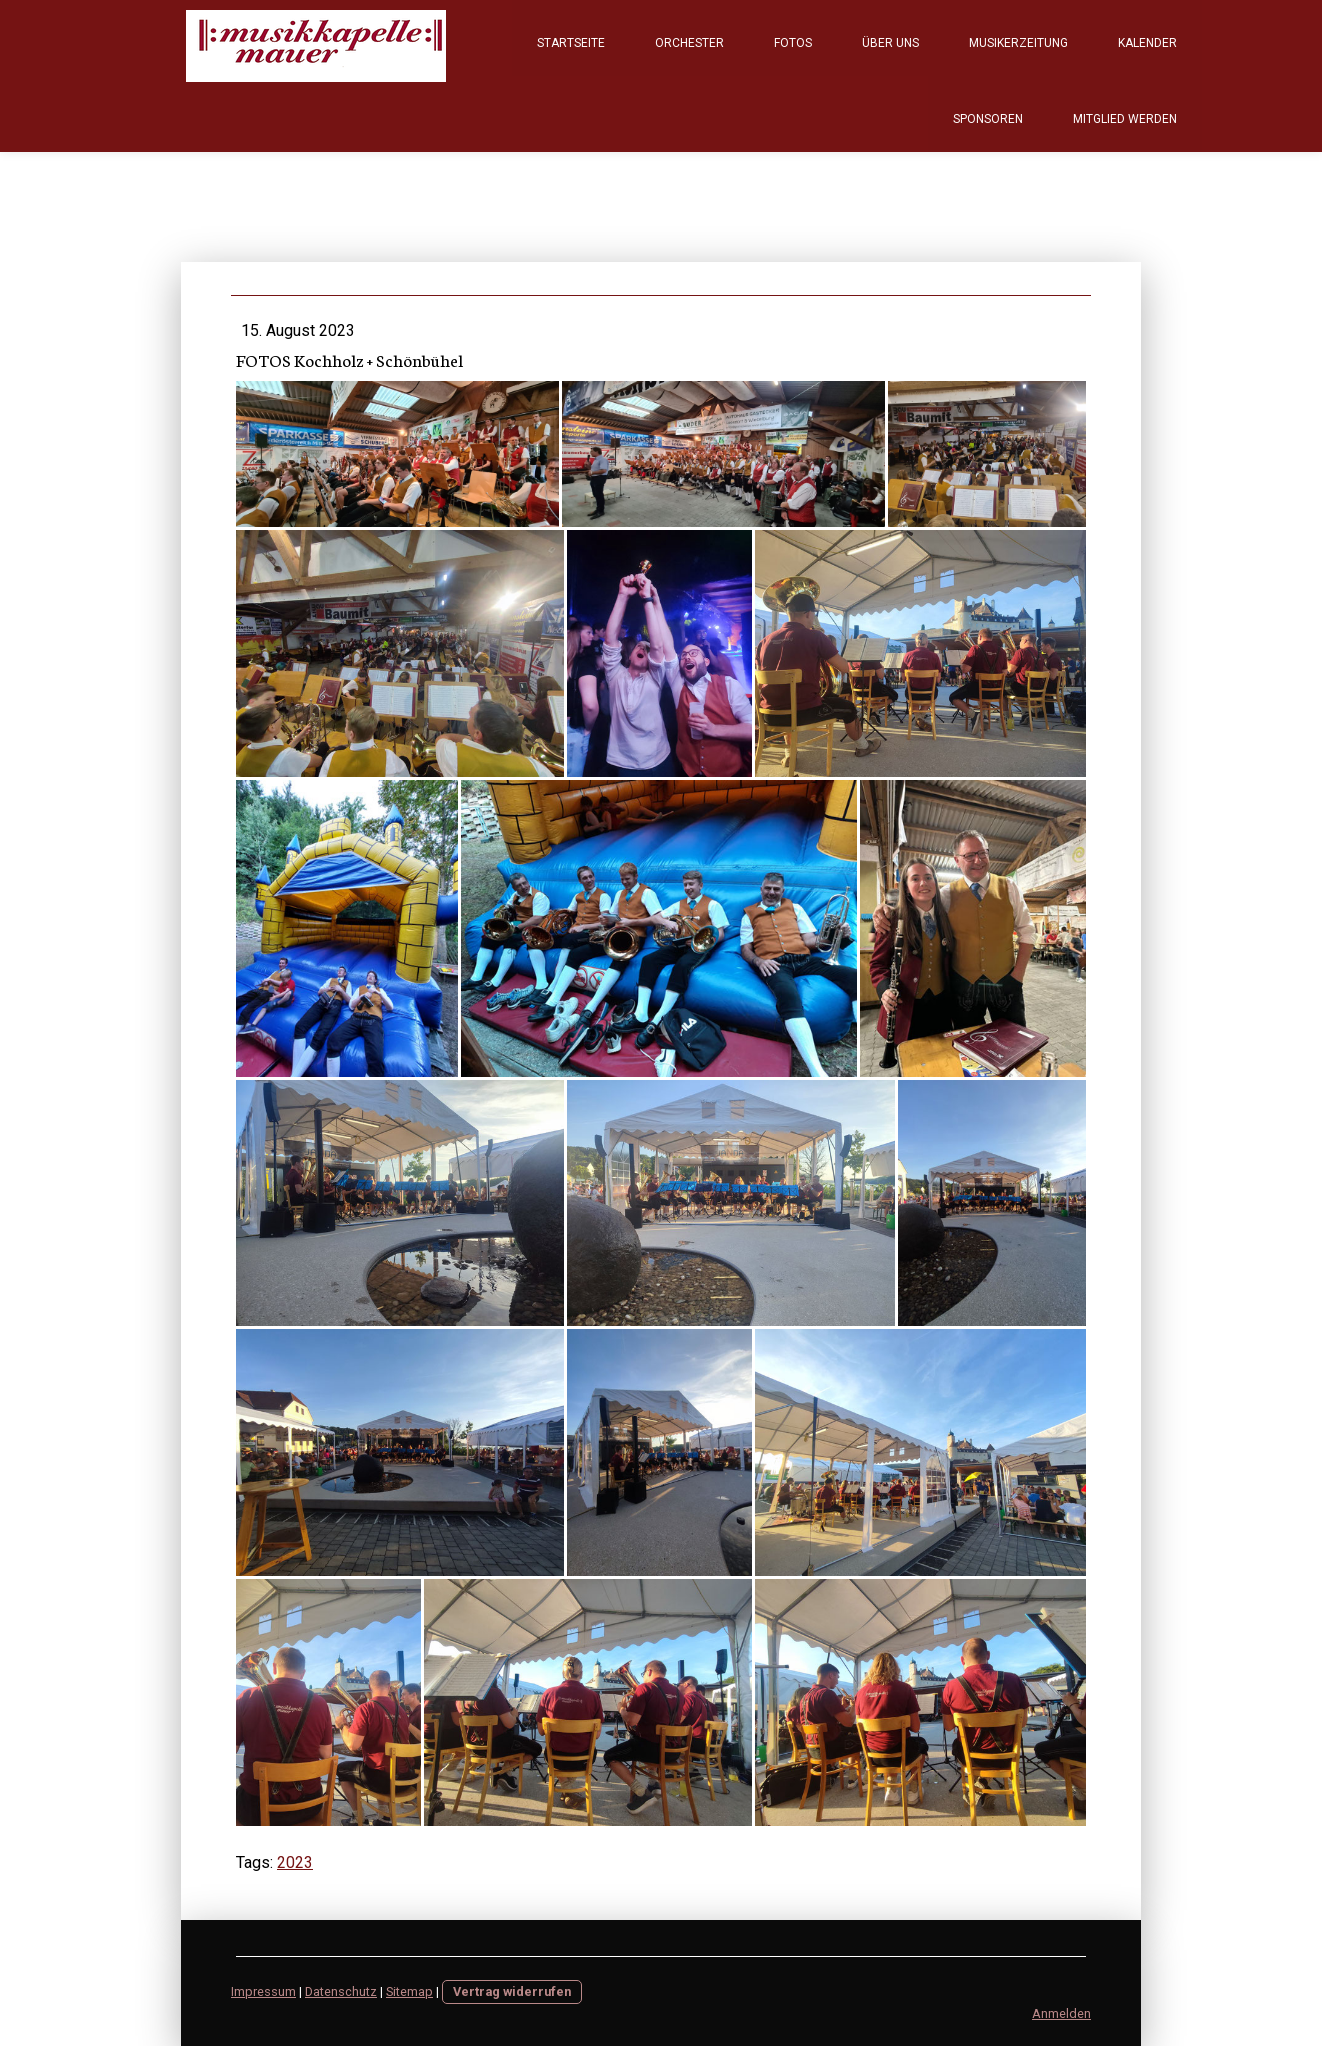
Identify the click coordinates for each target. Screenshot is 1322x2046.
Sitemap (409, 1991)
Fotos (793, 43)
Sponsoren (988, 119)
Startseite (571, 43)
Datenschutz (341, 1991)
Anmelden (1061, 2013)
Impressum (263, 1991)
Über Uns (890, 43)
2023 (295, 1862)
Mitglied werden (1125, 119)
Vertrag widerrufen (512, 1991)
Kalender (1147, 43)
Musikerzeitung (1018, 43)
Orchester (689, 43)
